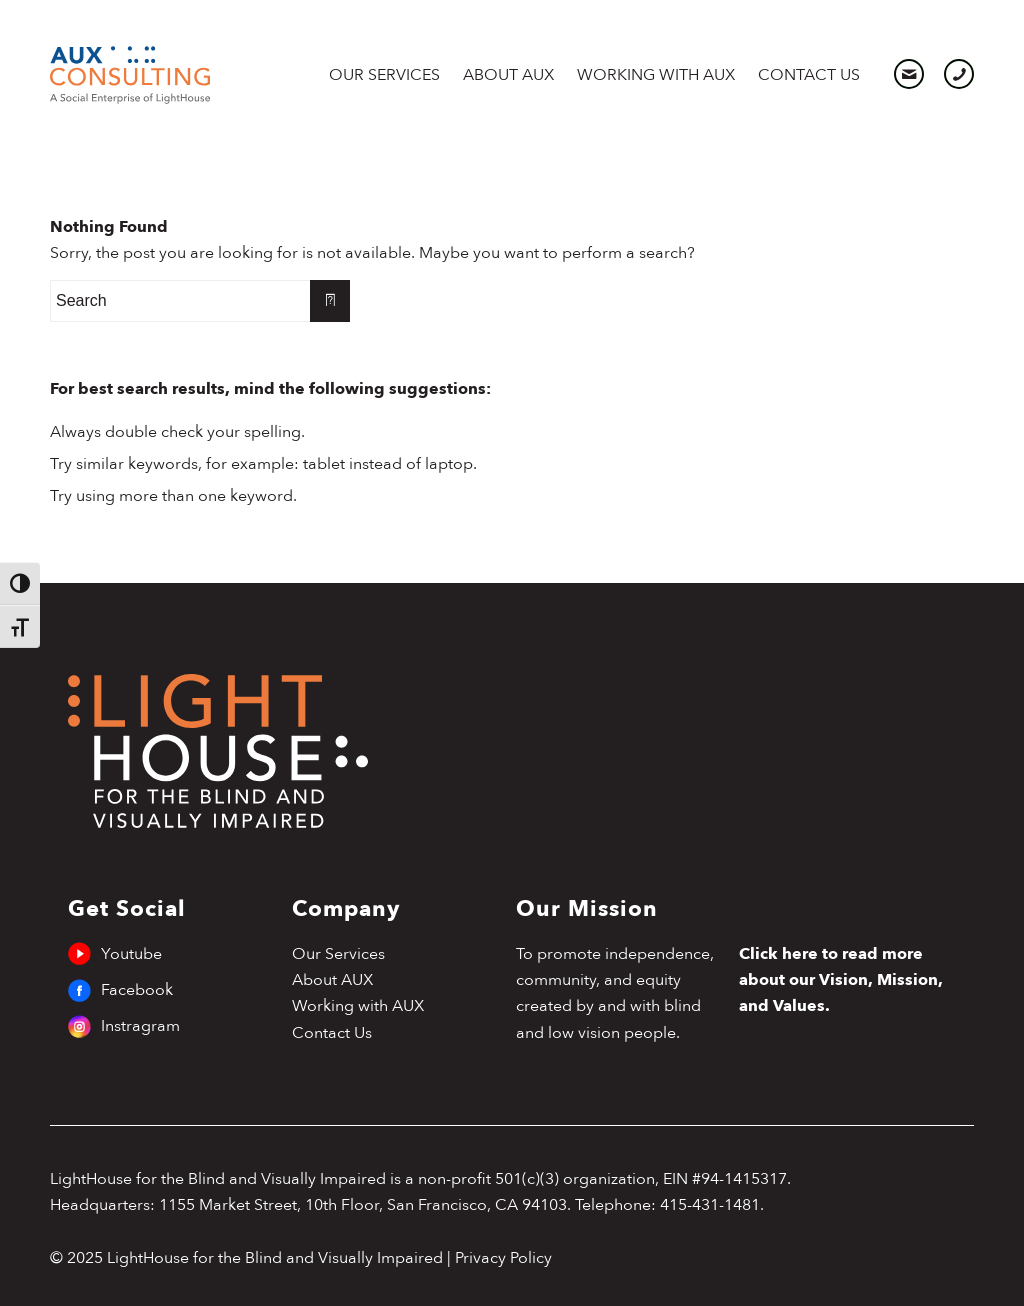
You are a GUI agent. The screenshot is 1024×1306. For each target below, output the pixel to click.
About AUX (332, 980)
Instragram (124, 1026)
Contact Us (332, 1033)
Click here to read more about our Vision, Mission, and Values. (841, 980)
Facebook (124, 990)
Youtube (124, 954)
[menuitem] (391, 75)
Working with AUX (358, 1006)
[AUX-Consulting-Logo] (130, 75)
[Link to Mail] (909, 74)
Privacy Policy (503, 1258)
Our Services (338, 954)
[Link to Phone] (959, 74)
